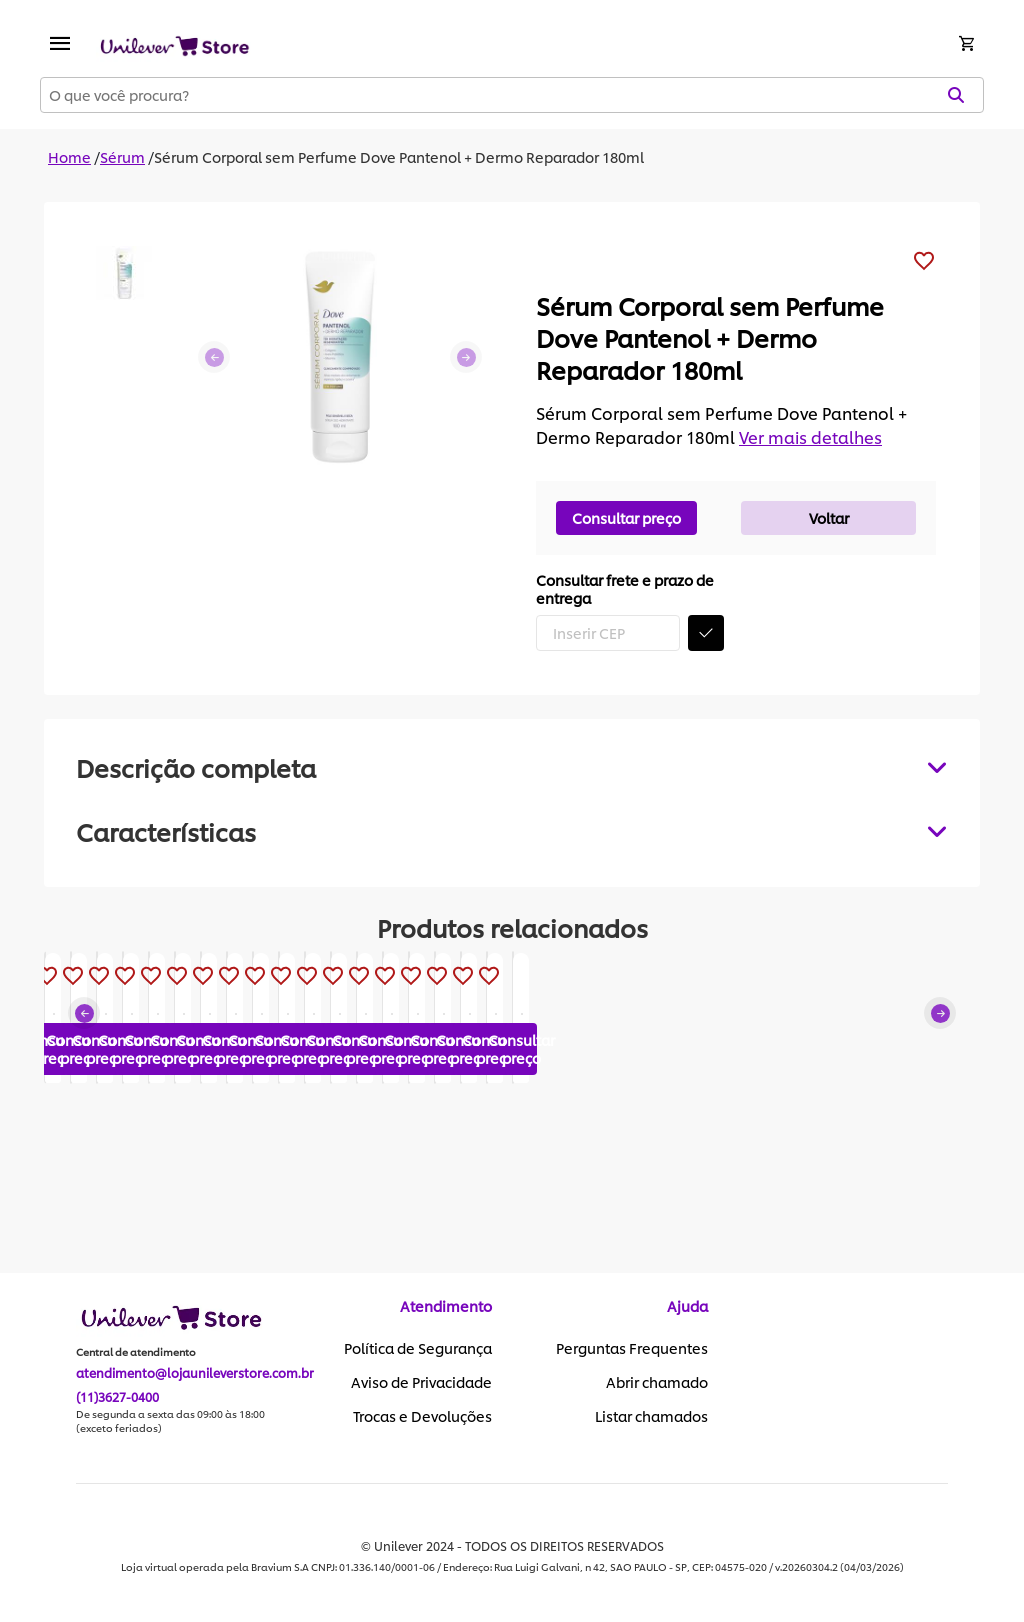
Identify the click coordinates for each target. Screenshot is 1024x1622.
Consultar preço (626, 517)
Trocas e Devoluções (422, 1417)
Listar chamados (651, 1417)
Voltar (829, 517)
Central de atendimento (136, 1353)
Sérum (122, 156)
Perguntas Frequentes (632, 1349)
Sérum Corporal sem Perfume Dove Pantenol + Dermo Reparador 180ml (399, 156)
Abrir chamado (657, 1383)
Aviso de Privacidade (421, 1383)
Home (69, 156)
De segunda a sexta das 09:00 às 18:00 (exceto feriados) (170, 1422)
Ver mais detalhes (810, 436)
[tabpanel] (512, 831)
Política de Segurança (418, 1349)
